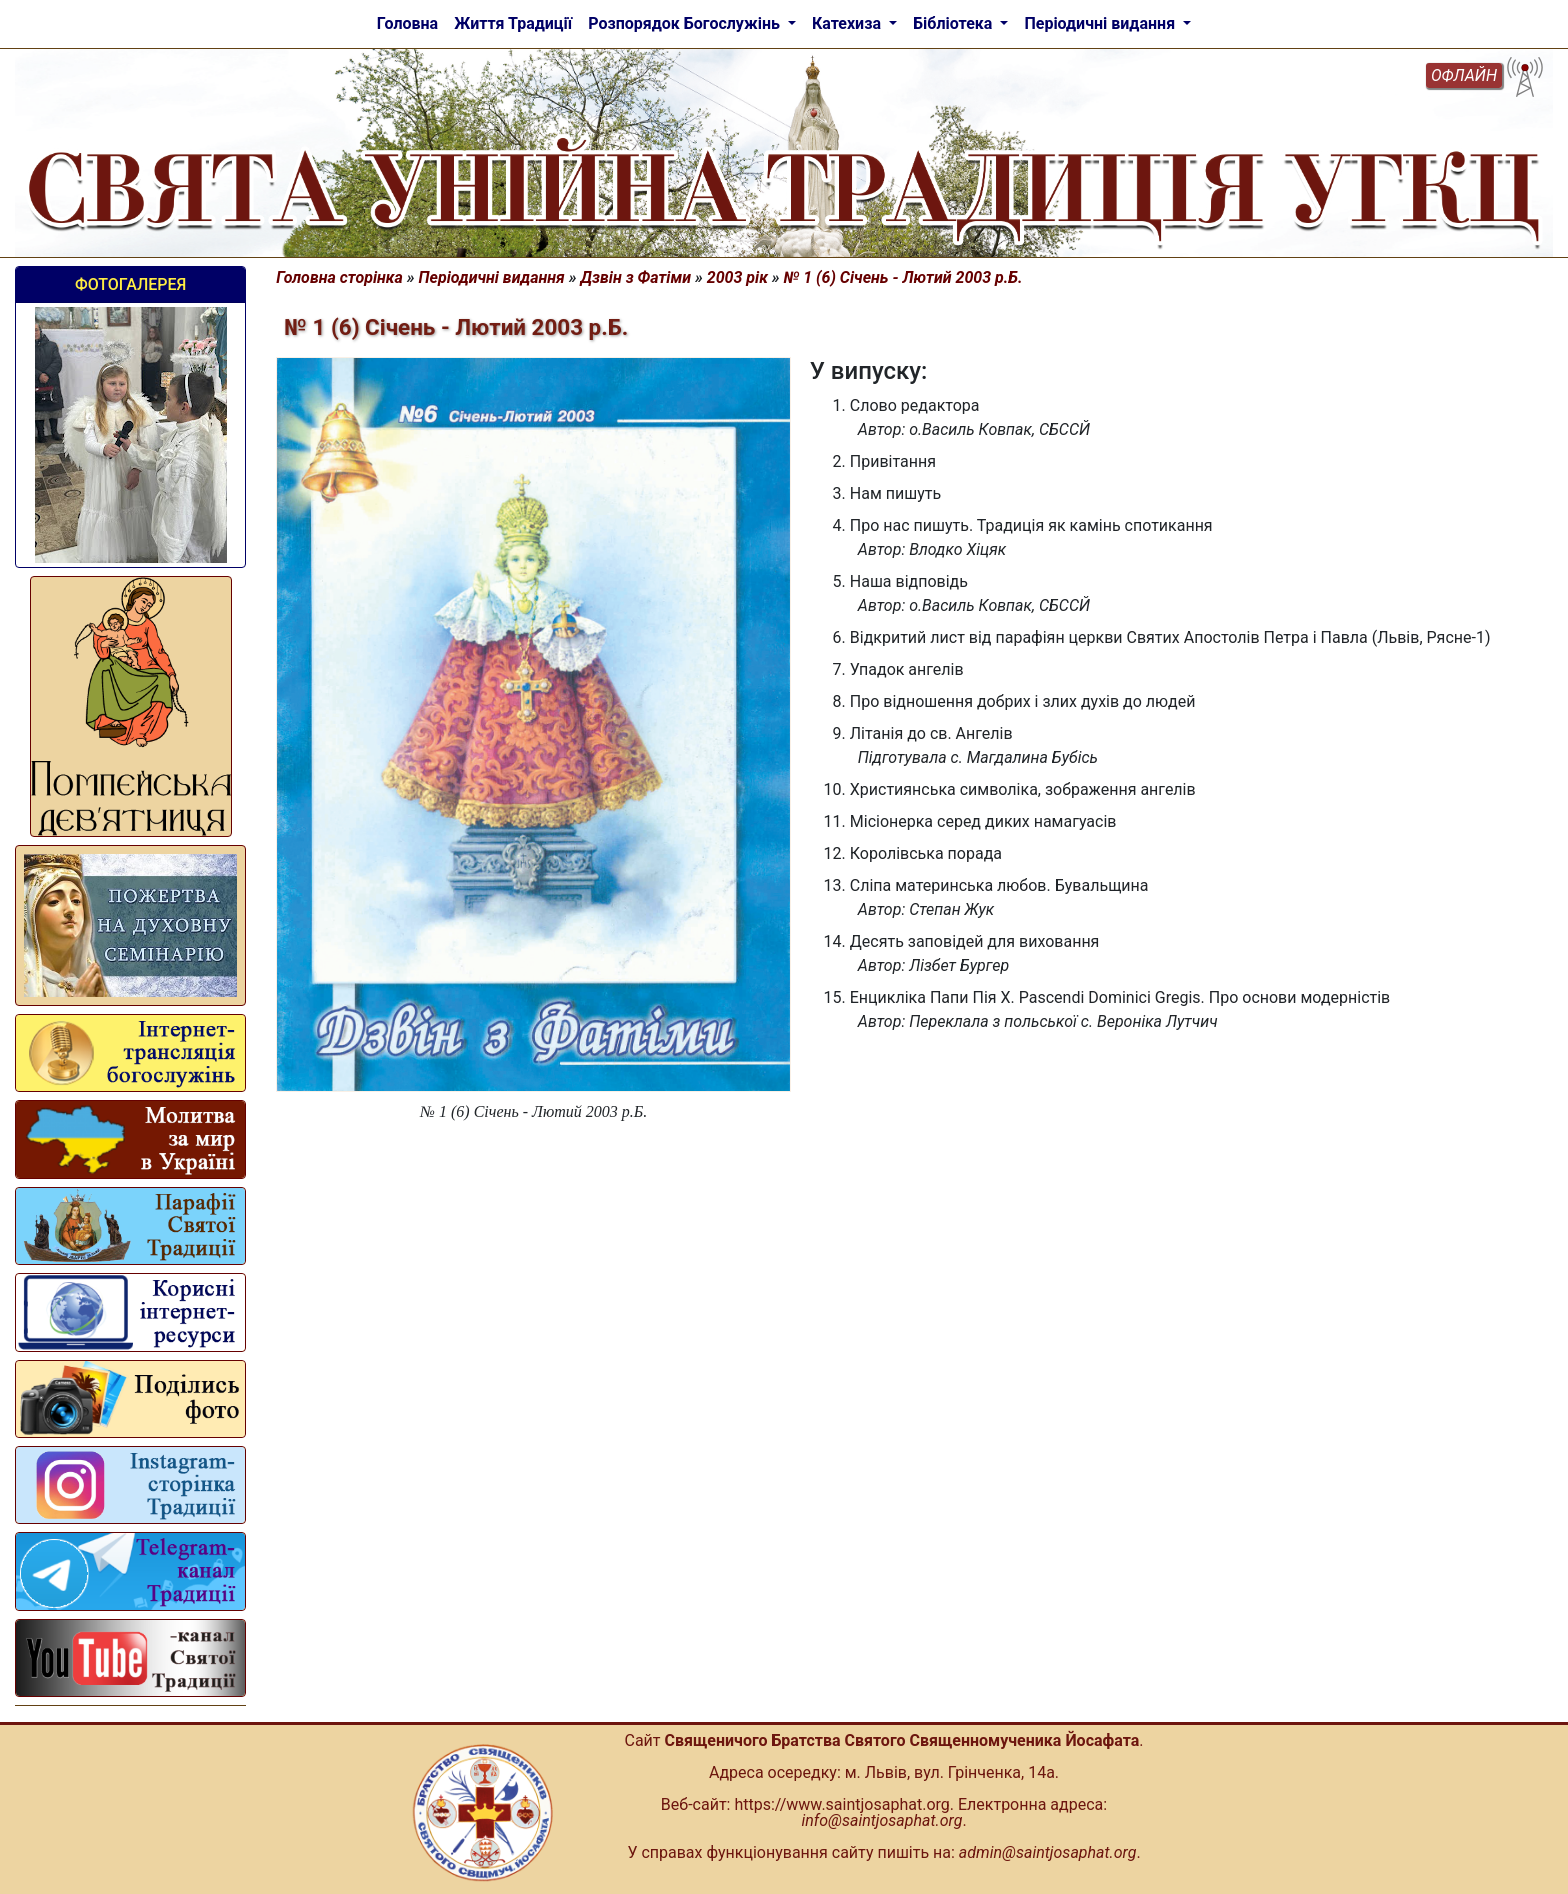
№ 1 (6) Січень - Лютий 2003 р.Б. (903, 277)
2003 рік (737, 277)
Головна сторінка (339, 277)
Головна (407, 23)
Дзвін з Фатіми (636, 277)
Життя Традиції (513, 23)
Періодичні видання (492, 277)
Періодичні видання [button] (1101, 23)
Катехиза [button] (848, 23)
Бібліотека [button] (954, 23)
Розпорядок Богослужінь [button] (686, 23)
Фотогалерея (130, 284)
